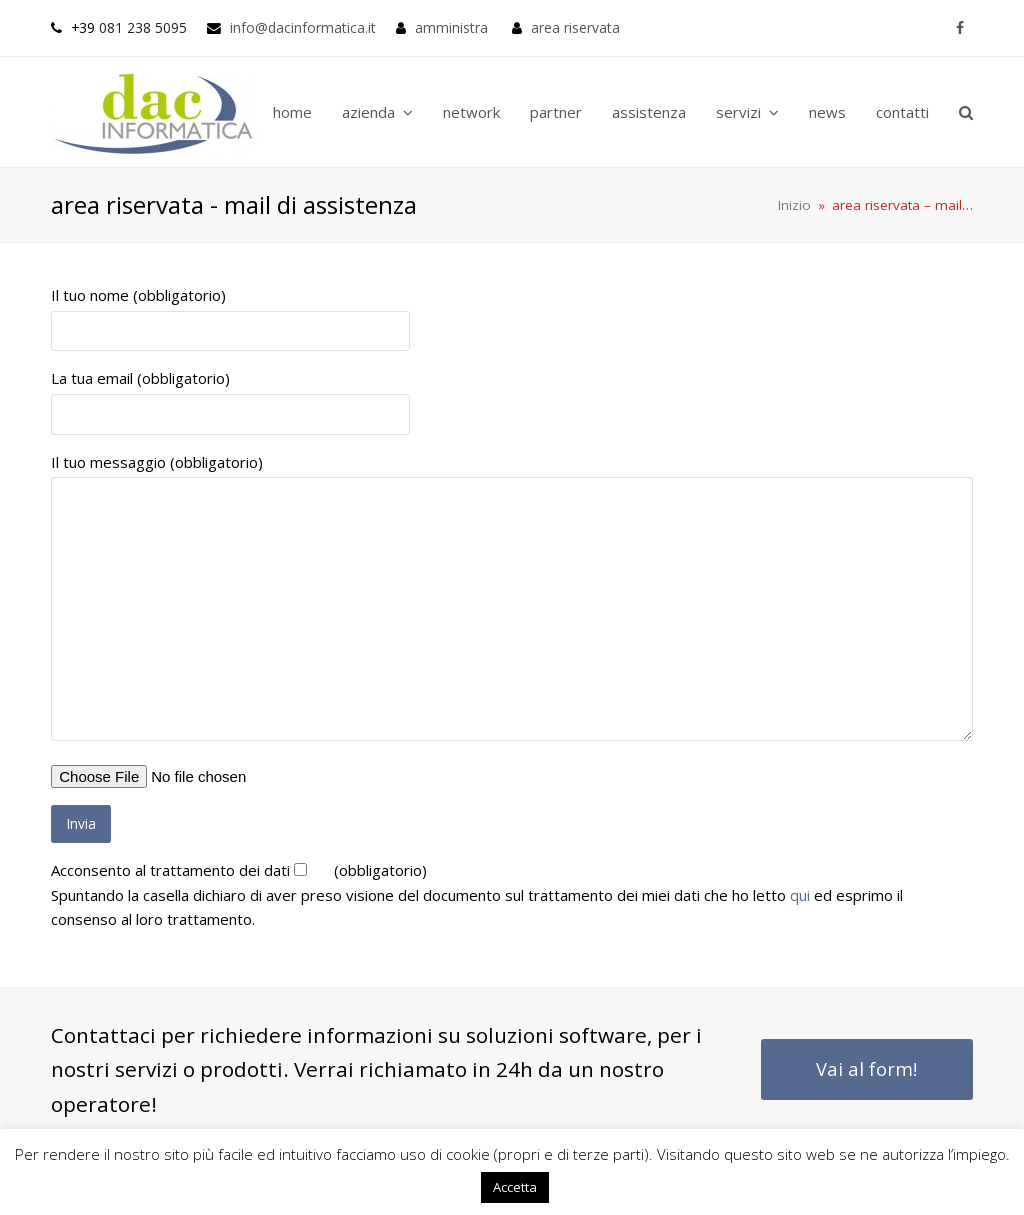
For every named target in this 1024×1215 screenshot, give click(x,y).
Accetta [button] (515, 1187)
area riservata (575, 27)
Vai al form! (866, 1068)
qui (800, 895)
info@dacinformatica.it (303, 27)
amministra (451, 27)
